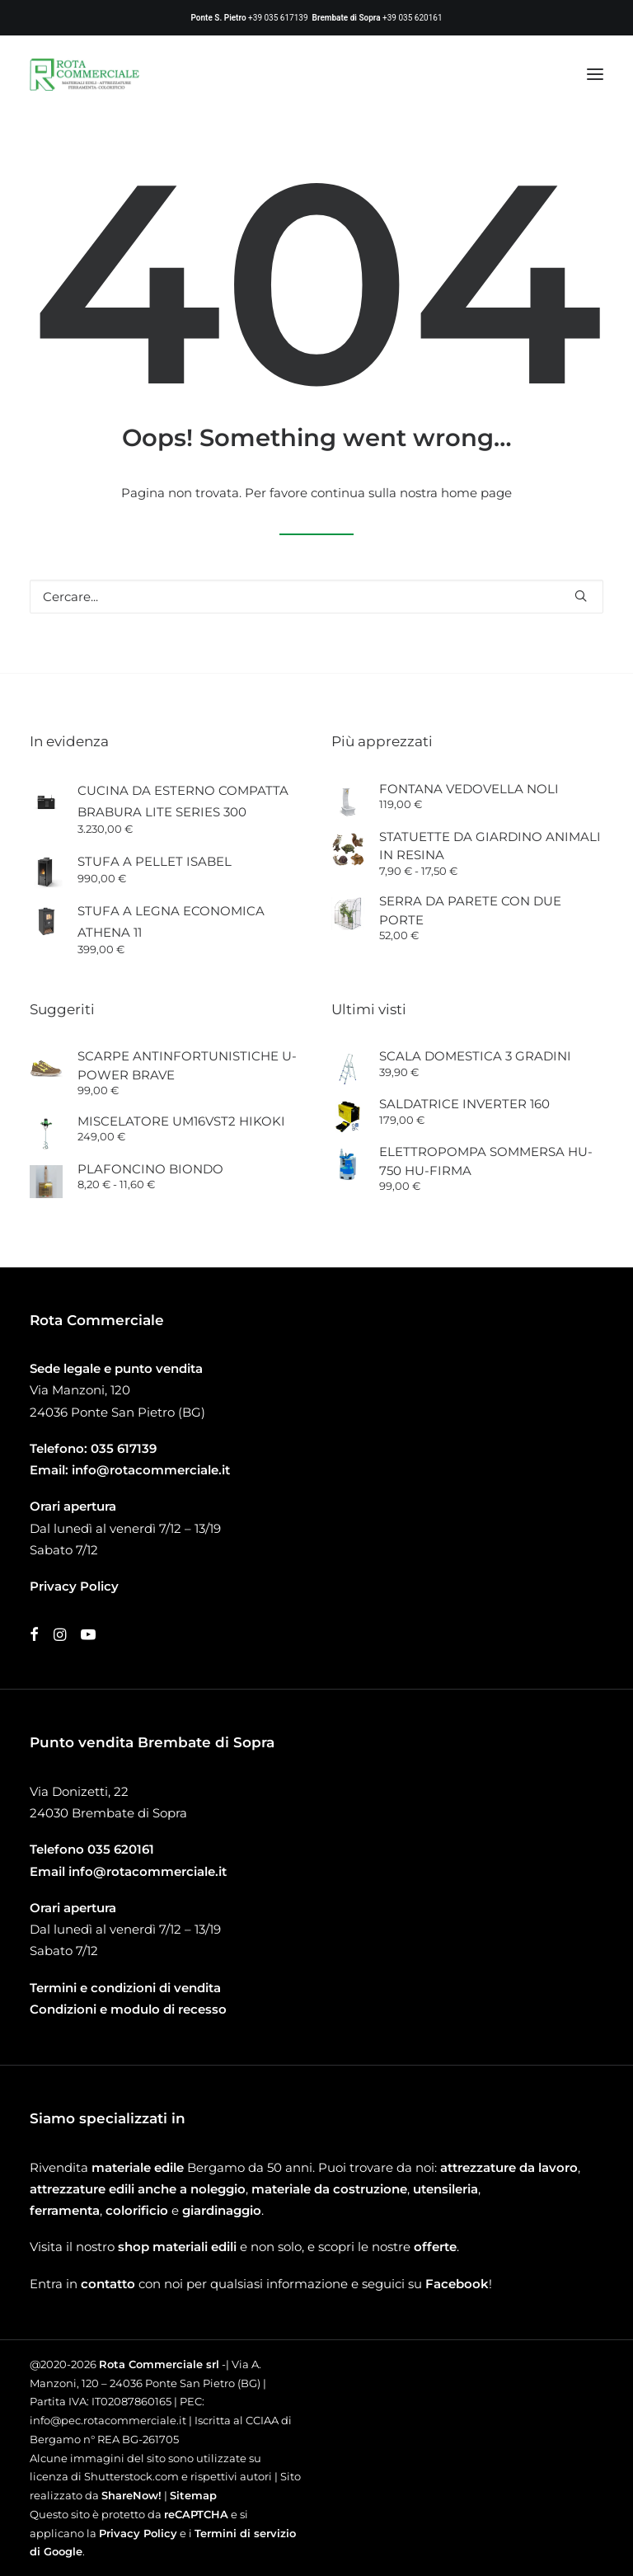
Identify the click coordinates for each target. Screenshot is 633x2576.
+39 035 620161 (412, 17)
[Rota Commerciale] (85, 74)
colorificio (137, 2210)
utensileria (445, 2189)
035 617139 (124, 1448)
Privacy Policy (138, 2533)
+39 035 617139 (277, 17)
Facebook (457, 2284)
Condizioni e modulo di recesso (128, 2009)
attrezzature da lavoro (509, 2167)
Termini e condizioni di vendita (125, 1987)
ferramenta (65, 2210)
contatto (108, 2284)
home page (476, 493)
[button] (595, 74)
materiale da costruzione (329, 2189)
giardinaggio (221, 2210)
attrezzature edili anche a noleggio (138, 2189)
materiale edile (137, 2167)
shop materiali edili (177, 2246)
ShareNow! (131, 2495)
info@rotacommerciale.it (151, 1470)
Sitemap (193, 2495)
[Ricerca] (316, 596)
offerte (435, 2246)
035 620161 (120, 1849)
